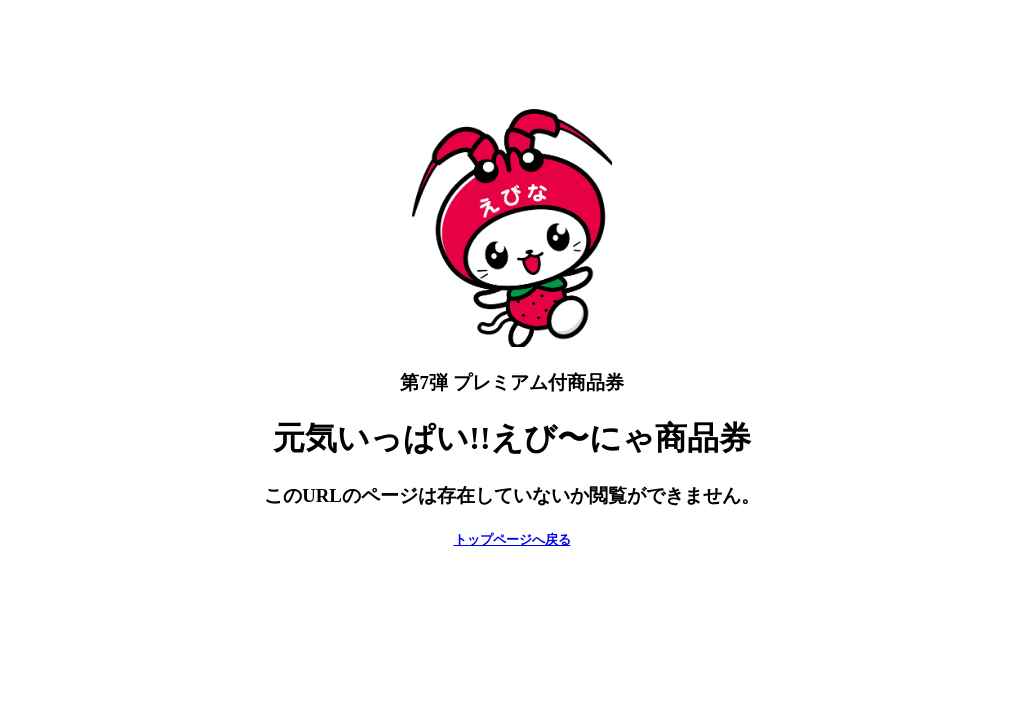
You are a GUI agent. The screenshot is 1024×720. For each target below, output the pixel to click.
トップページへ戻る (512, 539)
